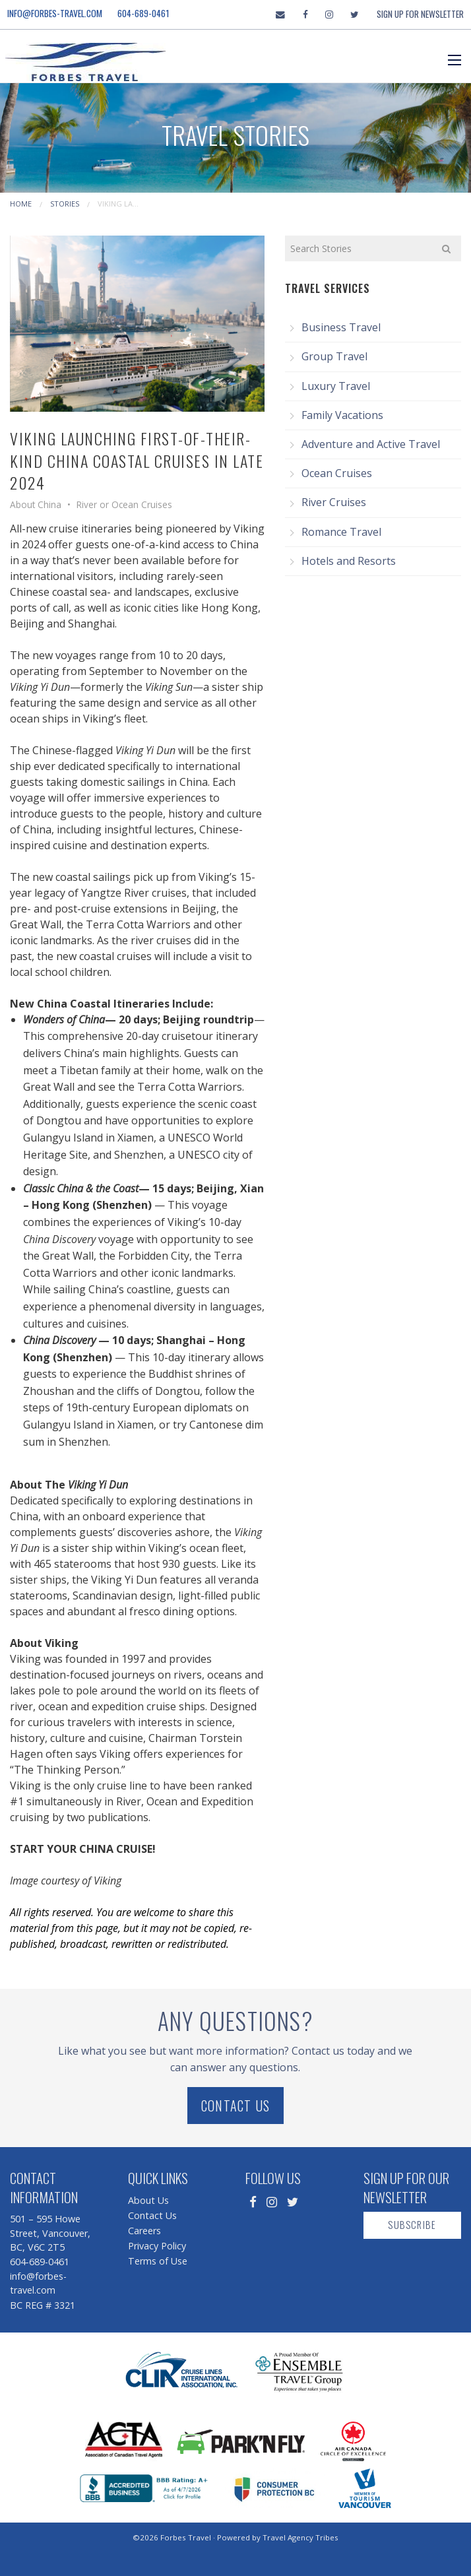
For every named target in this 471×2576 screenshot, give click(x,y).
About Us (148, 2200)
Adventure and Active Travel (370, 444)
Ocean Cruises (336, 473)
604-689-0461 (143, 13)
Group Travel (334, 356)
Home (21, 204)
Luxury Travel (335, 386)
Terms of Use (157, 2261)
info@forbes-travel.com (54, 13)
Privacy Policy (157, 2245)
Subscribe (412, 2225)
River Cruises (333, 502)
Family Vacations (342, 415)
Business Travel (341, 327)
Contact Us (235, 2105)
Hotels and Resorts (348, 561)
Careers (144, 2230)
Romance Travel (341, 532)
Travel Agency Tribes (300, 2537)
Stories (64, 204)
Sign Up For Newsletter (420, 13)
